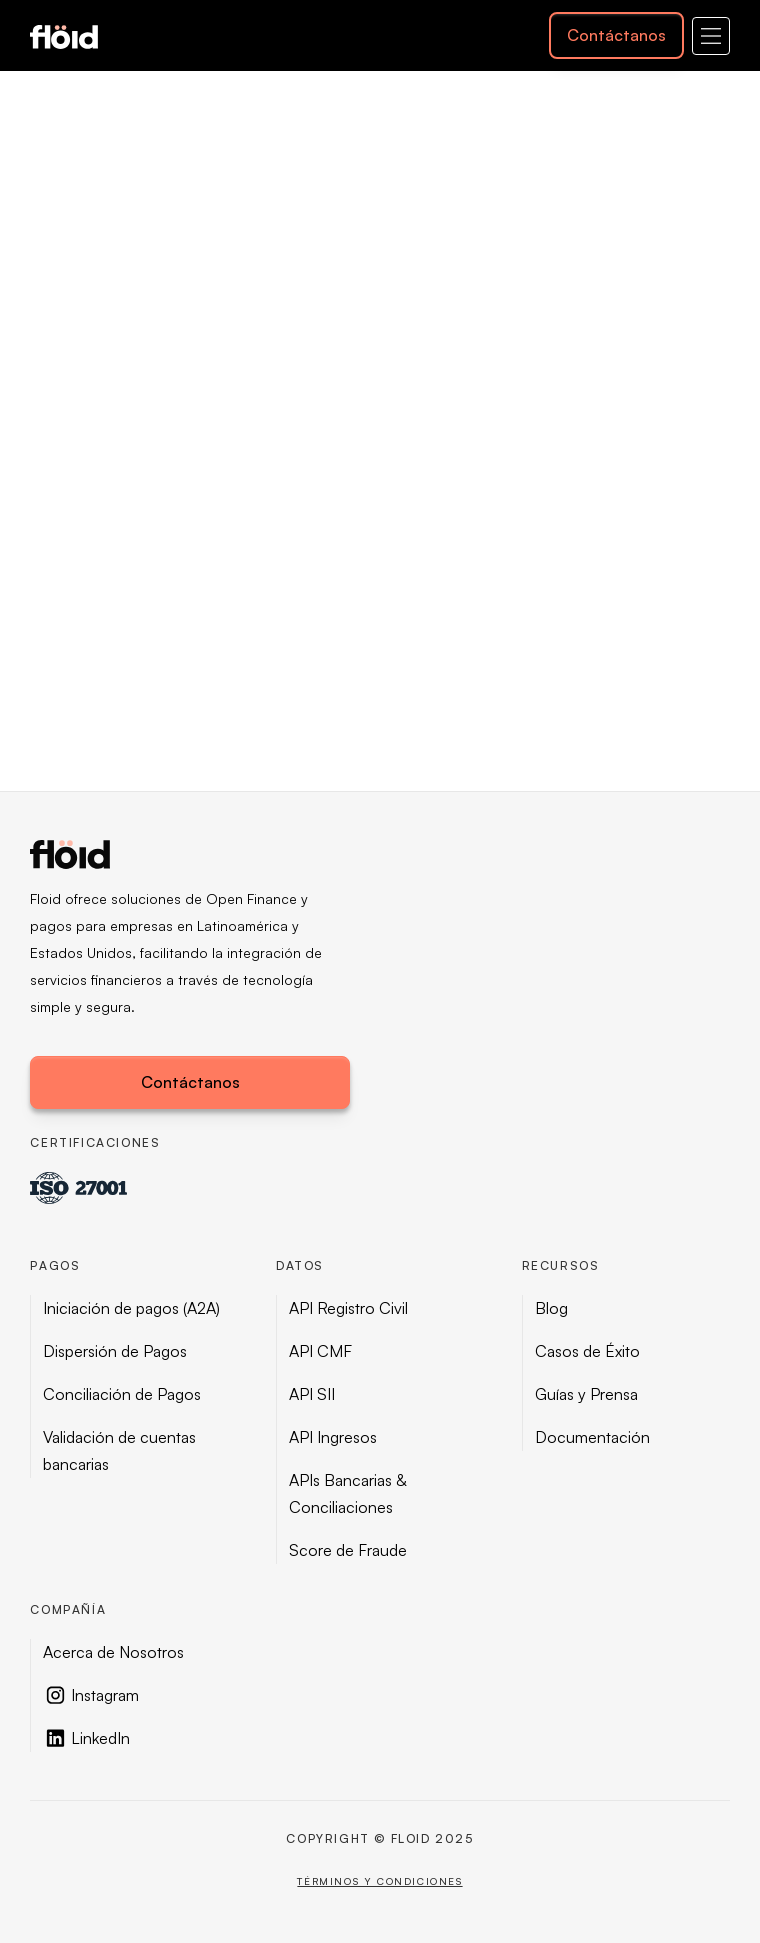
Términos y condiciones (379, 1881)
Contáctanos (616, 35)
